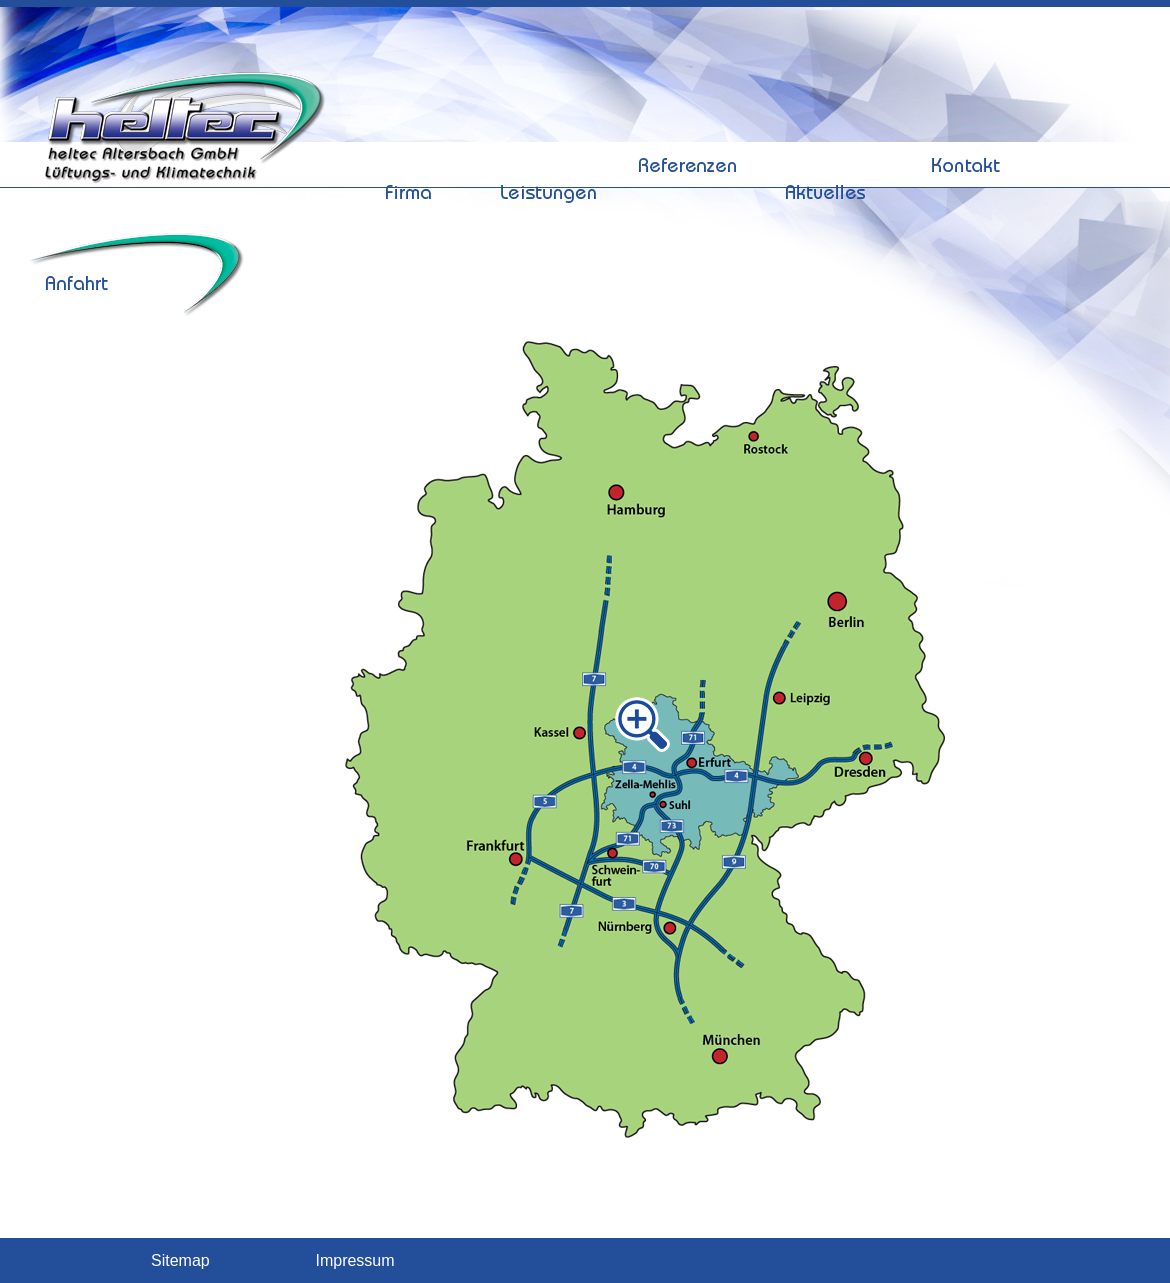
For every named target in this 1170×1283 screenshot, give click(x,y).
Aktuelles (826, 123)
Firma (409, 123)
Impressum (354, 1261)
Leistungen (548, 123)
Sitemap (180, 1261)
